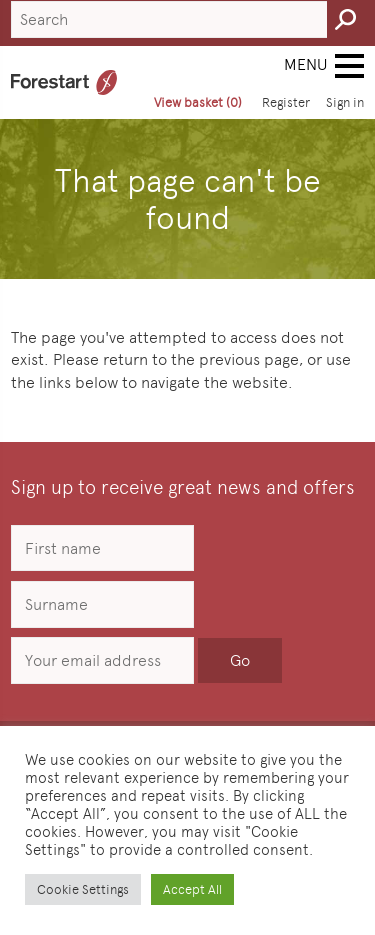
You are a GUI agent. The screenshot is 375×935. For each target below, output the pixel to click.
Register (286, 102)
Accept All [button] (192, 889)
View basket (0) (198, 102)
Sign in (345, 102)
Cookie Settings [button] (83, 889)
